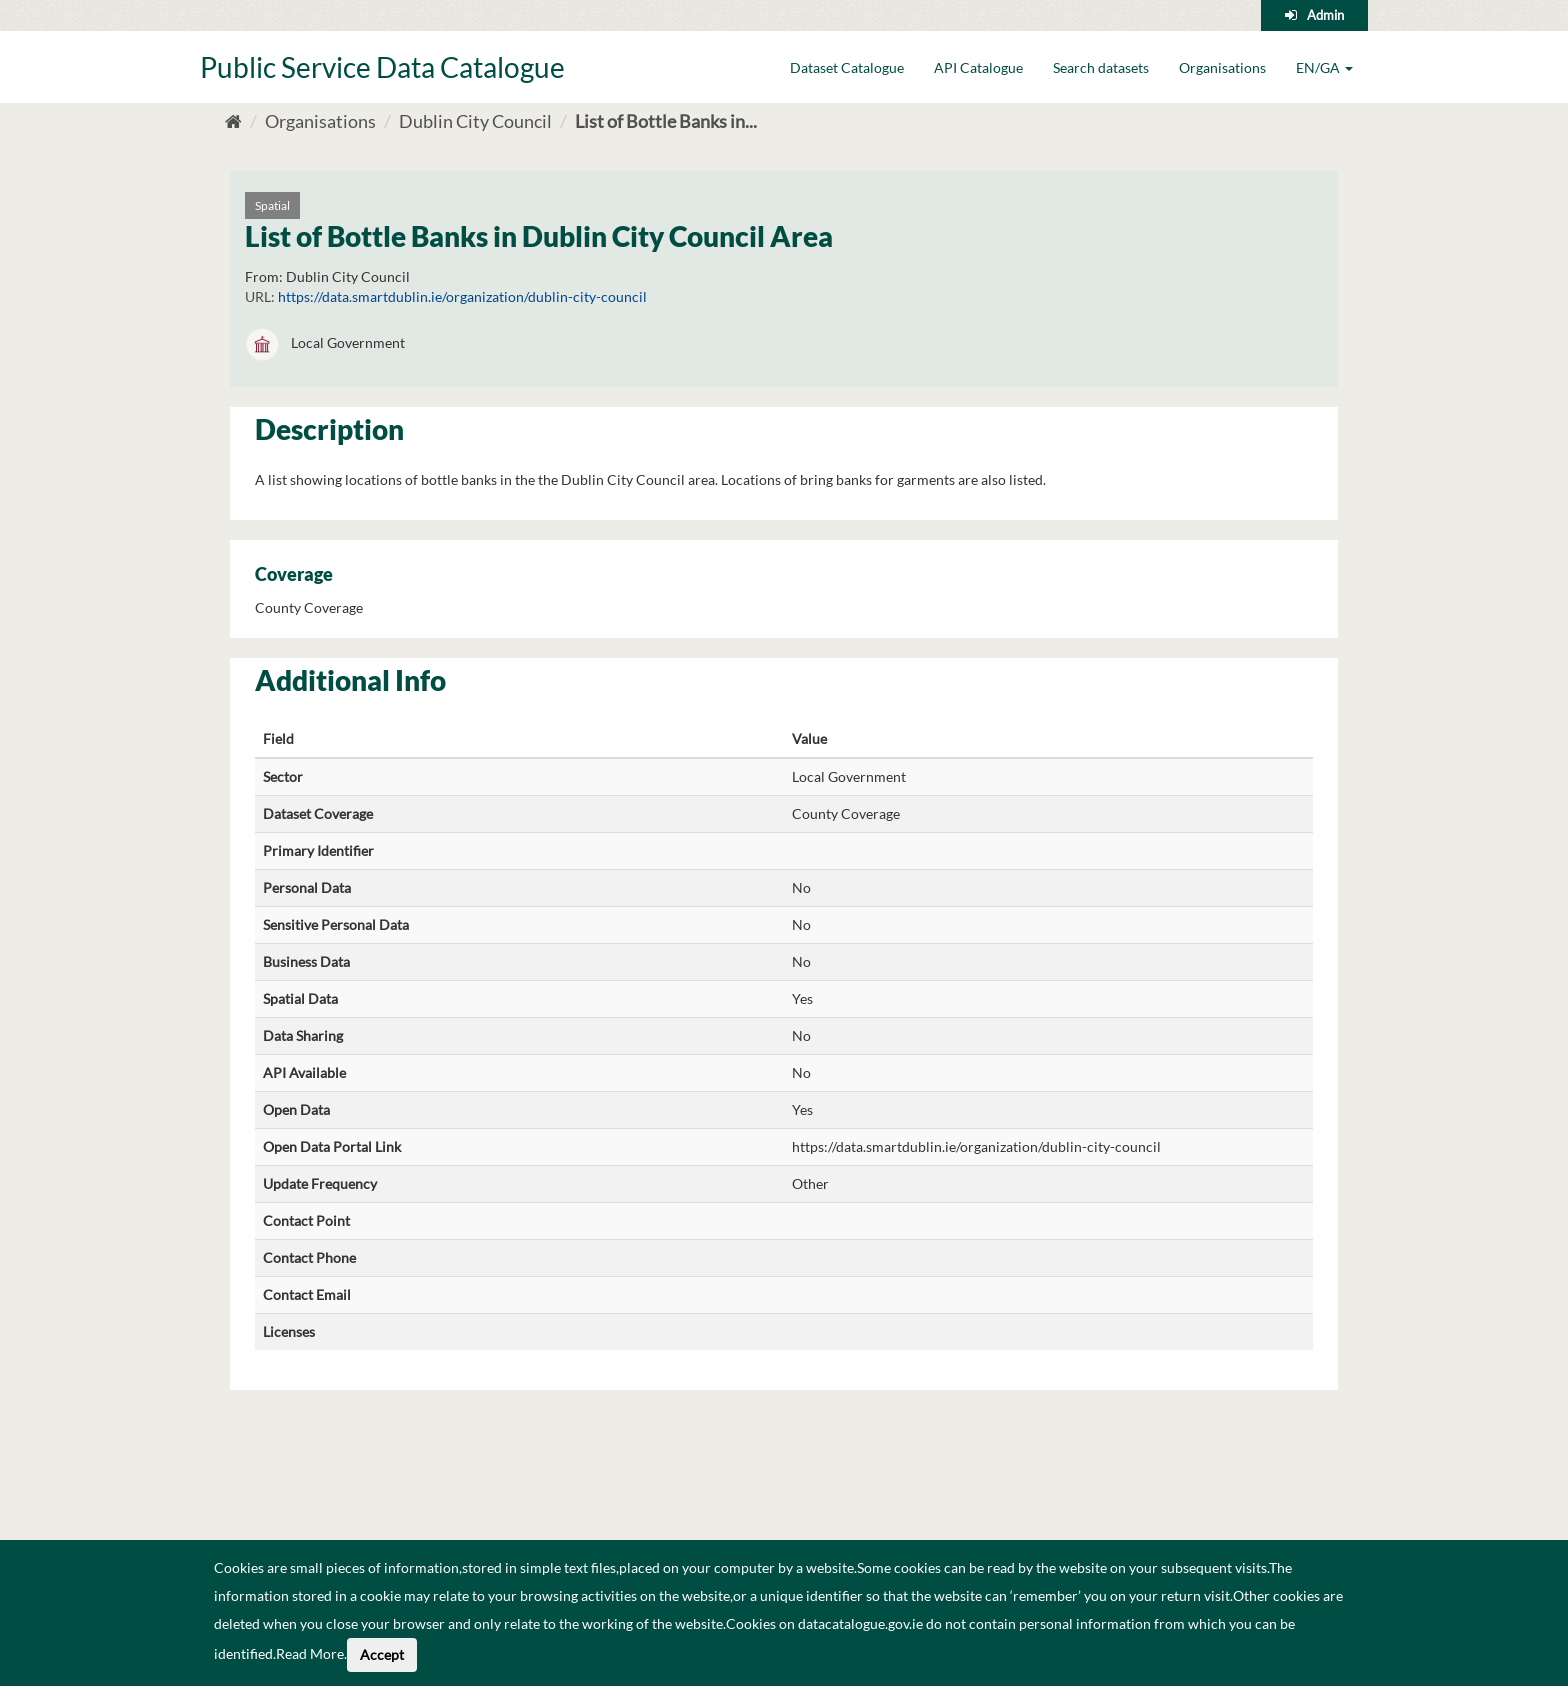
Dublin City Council (475, 121)
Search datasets (1101, 67)
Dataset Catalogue (847, 67)
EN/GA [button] (1324, 67)
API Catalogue (978, 67)
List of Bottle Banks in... (666, 121)
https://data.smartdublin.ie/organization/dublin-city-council (462, 296)
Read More (310, 1653)
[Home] (233, 121)
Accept (382, 1654)
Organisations (1222, 67)
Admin (1325, 15)
